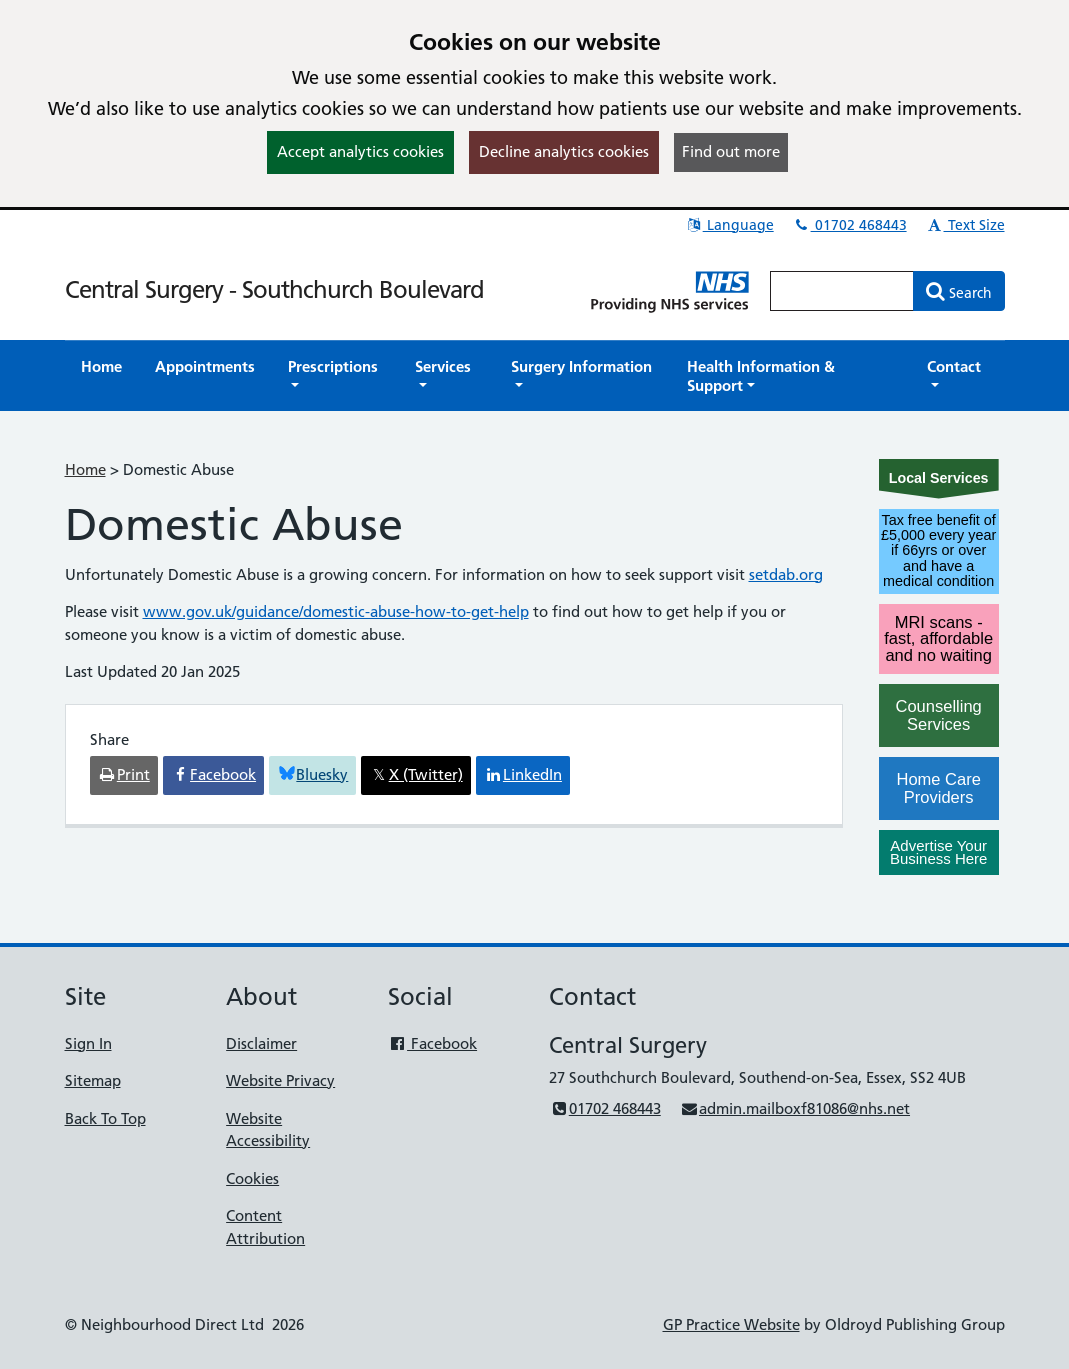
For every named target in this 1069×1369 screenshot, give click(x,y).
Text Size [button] (965, 225)
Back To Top (105, 1118)
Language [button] (729, 225)
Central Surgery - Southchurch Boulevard (274, 289)
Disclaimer (261, 1043)
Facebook (432, 1043)
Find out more (731, 151)
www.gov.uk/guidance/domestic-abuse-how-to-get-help (336, 611)
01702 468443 (850, 225)
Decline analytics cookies (564, 151)
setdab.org (786, 574)
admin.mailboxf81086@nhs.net (795, 1108)
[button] (335, 376)
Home (85, 469)
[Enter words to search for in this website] (842, 291)
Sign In (88, 1043)
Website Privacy (280, 1080)
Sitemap (93, 1080)
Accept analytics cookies (360, 151)
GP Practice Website (731, 1324)
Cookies (252, 1178)
